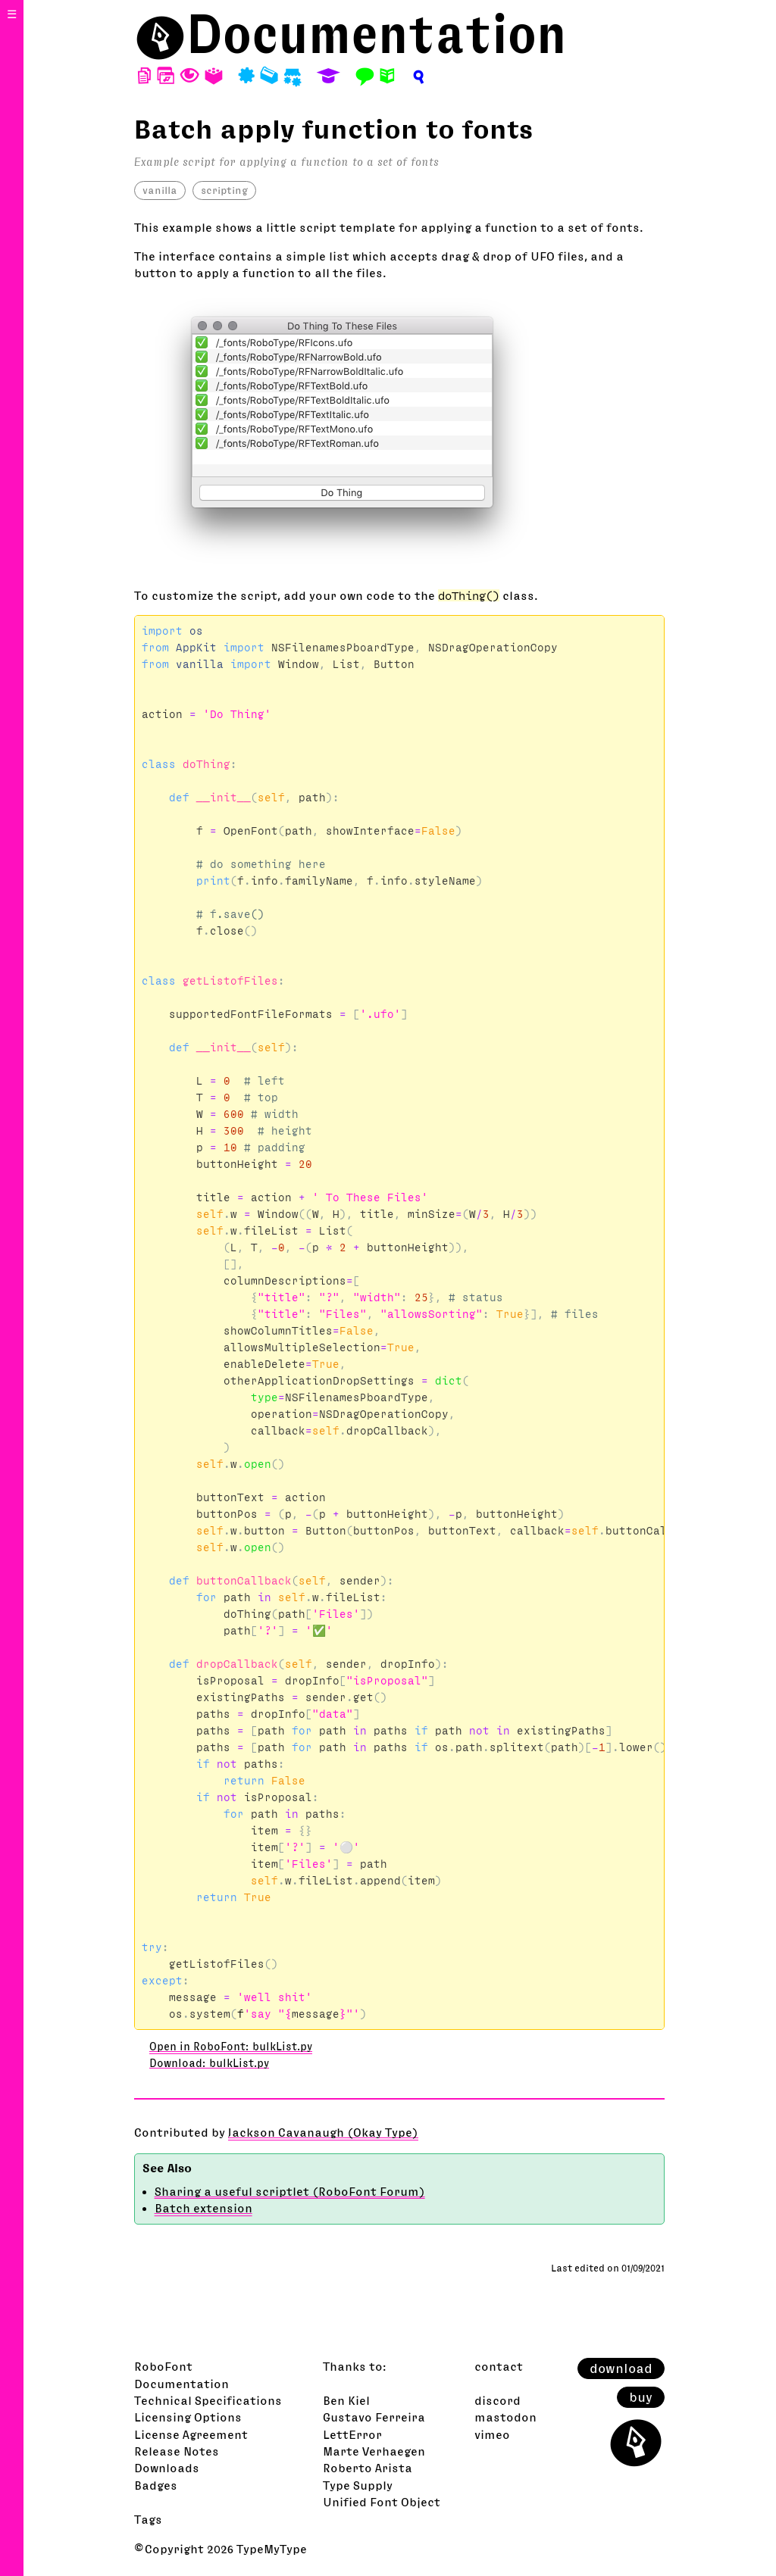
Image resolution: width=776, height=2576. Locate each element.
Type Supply (358, 2485)
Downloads (166, 2468)
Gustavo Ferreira (374, 2417)
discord (497, 2400)
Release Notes (176, 2451)
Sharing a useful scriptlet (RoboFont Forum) (290, 2191)
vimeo (492, 2434)
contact (498, 2366)
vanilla (159, 190)
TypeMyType (271, 2549)
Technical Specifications (208, 2400)
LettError (352, 2434)
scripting (224, 190)
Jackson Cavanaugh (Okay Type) (323, 2132)
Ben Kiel (346, 2400)
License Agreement (191, 2434)
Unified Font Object (381, 2502)
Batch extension (203, 2208)
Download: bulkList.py (209, 2063)
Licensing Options (188, 2417)
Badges (155, 2485)
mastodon (505, 2417)
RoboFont (163, 2366)
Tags (148, 2519)
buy (640, 2397)
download (621, 2368)
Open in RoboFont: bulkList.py (230, 2046)
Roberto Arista (367, 2468)
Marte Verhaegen (374, 2451)
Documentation (376, 33)
